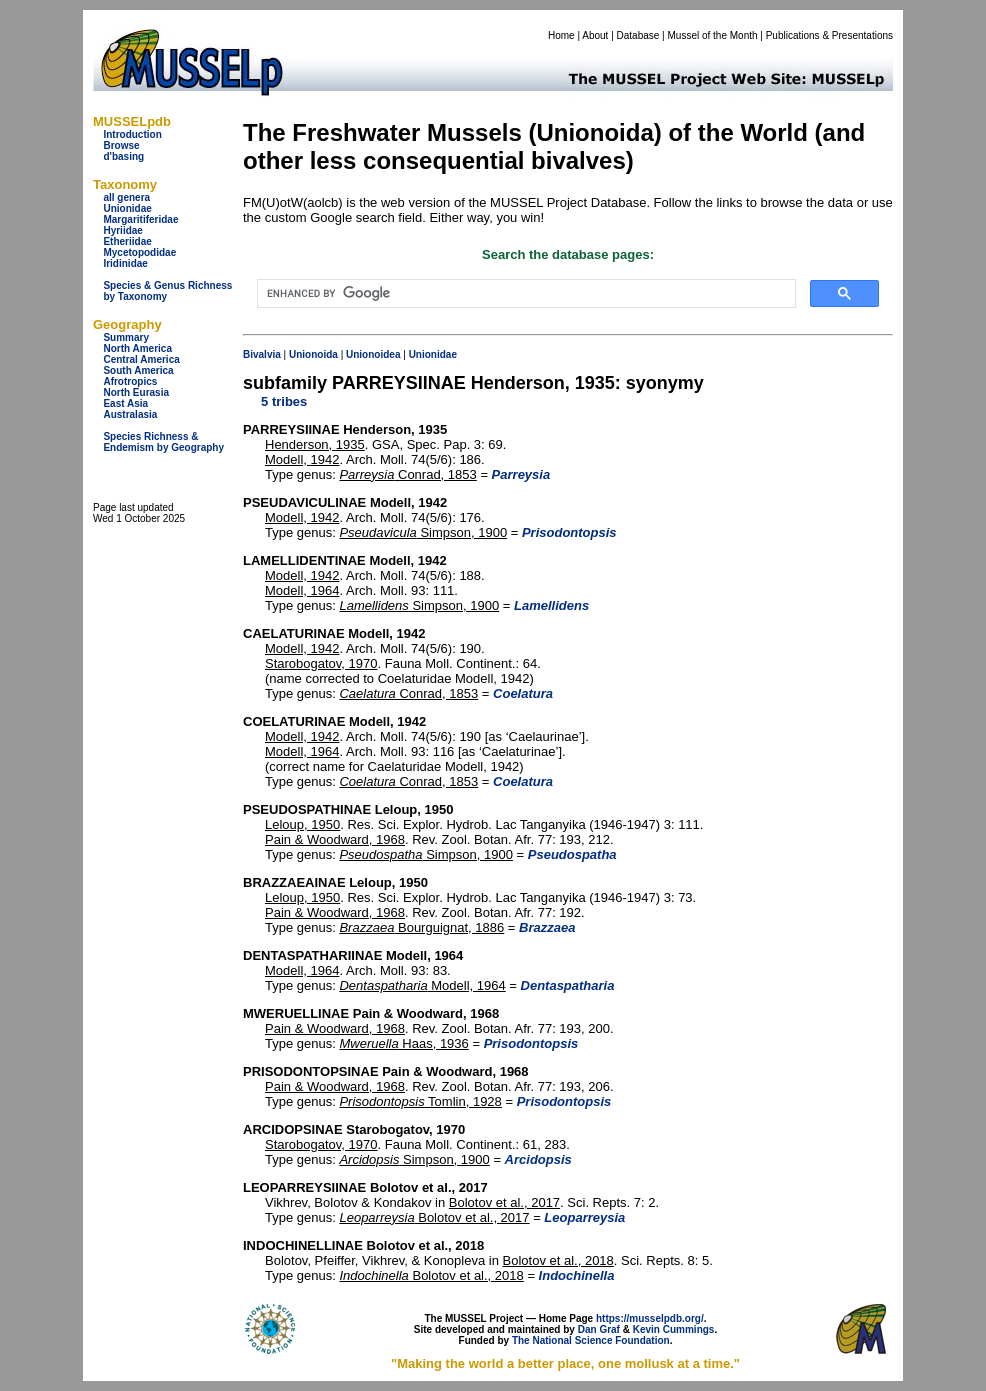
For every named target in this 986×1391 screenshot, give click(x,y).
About (595, 35)
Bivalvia (262, 354)
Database (638, 35)
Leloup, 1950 (302, 824)
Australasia (130, 414)
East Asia (125, 403)
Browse (121, 145)
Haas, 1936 (403, 1043)
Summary (126, 337)
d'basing (123, 156)
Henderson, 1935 (315, 444)
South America (138, 370)
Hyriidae (122, 230)
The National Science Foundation (591, 1340)
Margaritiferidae (140, 219)
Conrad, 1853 (407, 474)
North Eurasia (136, 392)
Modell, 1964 (302, 590)
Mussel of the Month (713, 35)
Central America (141, 359)
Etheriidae (127, 241)
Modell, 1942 (302, 459)
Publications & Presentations (829, 35)
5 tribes (284, 401)
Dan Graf (599, 1329)
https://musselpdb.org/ (650, 1318)
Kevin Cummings (674, 1329)
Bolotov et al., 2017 (504, 1202)
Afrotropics (130, 381)
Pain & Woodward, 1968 (335, 839)
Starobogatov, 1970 (321, 663)
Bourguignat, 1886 (421, 927)
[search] (524, 294)
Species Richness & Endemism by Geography (163, 442)
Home (561, 35)
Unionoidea (373, 354)
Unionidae (127, 208)
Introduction (132, 134)
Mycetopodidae (139, 252)
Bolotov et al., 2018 (558, 1260)
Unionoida (313, 354)
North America (137, 348)
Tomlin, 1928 (420, 1101)
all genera (126, 197)
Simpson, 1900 (423, 532)
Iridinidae (125, 263)
